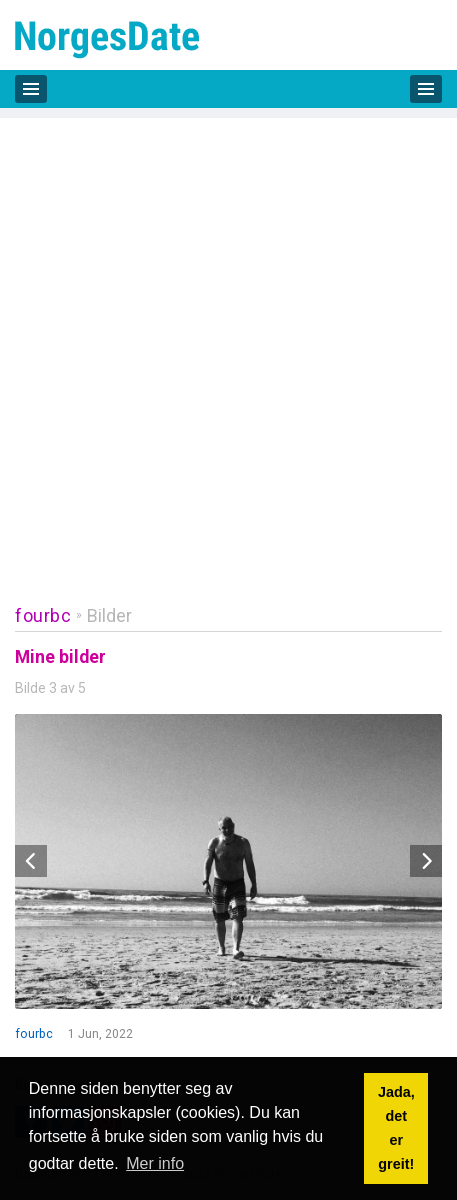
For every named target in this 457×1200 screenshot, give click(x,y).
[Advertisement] (228, 346)
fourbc (43, 615)
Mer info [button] (155, 1163)
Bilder (109, 615)
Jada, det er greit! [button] (396, 1128)
